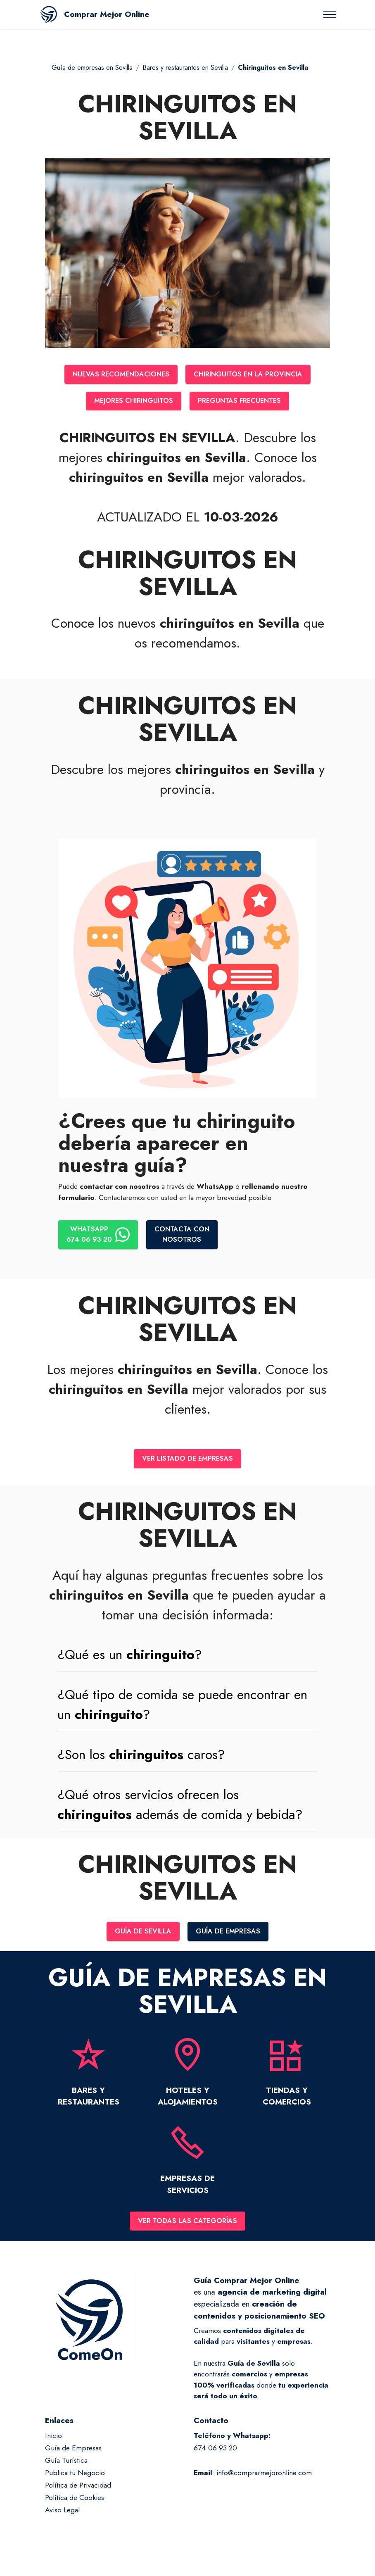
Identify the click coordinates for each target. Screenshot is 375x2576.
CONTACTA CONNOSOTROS (186, 1237)
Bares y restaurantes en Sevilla (185, 67)
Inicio (53, 2441)
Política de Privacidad (78, 2491)
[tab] (187, 1659)
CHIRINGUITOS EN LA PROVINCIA (251, 374)
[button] (187, 1659)
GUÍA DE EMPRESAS (230, 1936)
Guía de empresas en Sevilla (92, 67)
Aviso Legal (62, 2515)
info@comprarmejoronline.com (264, 2478)
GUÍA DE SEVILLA (141, 1936)
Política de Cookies (74, 2503)
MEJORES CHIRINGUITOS (130, 402)
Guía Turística (66, 2466)
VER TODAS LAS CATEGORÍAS (187, 2226)
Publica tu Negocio (75, 2478)
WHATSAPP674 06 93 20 (99, 1237)
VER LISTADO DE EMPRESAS (187, 1462)
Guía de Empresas (73, 2453)
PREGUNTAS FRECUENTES (242, 402)
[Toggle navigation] (329, 14)
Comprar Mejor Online (107, 14)
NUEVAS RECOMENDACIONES (116, 374)
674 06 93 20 (215, 2453)
